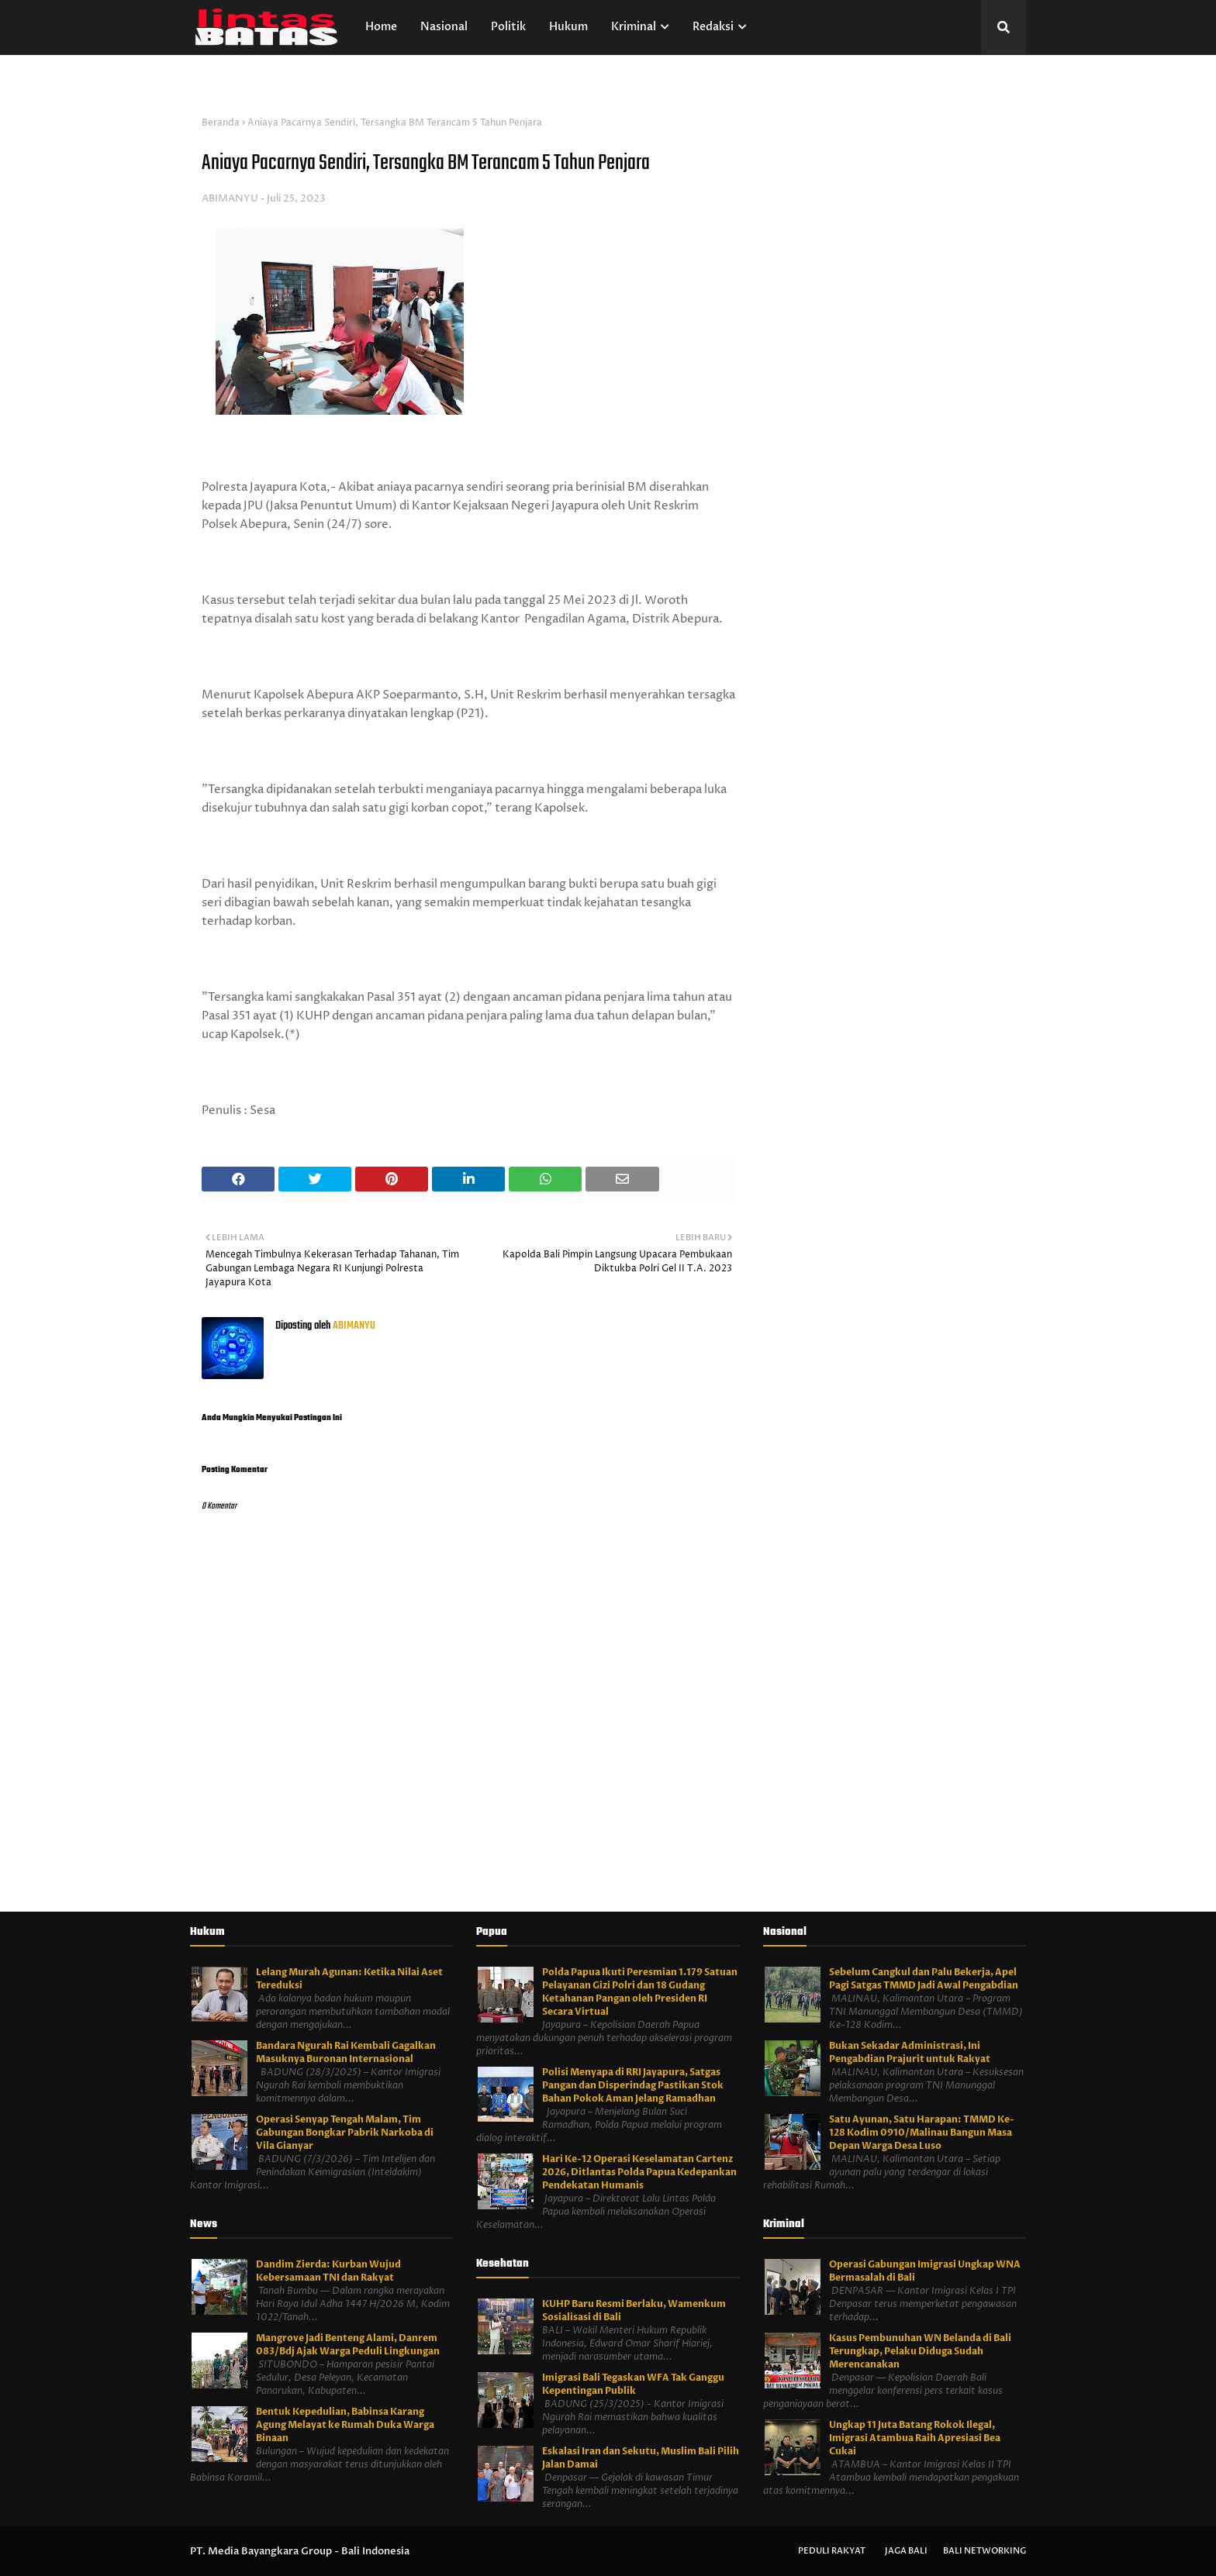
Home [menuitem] (381, 26)
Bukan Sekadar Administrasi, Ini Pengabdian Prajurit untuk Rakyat (909, 2052)
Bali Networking (984, 2551)
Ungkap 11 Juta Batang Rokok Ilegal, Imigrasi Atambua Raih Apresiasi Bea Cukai (914, 2438)
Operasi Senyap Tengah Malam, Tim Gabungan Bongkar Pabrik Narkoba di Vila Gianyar (345, 2132)
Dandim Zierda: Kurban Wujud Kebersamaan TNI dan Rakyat (328, 2271)
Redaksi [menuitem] (713, 26)
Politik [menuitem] (508, 26)
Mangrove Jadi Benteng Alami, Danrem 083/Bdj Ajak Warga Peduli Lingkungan (348, 2344)
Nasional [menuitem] (444, 26)
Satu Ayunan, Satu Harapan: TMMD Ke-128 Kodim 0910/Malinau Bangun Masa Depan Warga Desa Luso (921, 2132)
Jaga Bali (906, 2551)
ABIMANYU (230, 198)
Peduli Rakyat (831, 2551)
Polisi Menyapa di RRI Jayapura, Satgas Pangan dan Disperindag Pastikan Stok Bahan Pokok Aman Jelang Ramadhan (633, 2085)
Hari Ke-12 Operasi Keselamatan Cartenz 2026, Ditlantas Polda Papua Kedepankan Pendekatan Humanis (639, 2172)
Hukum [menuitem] (568, 26)
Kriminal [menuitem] (633, 26)
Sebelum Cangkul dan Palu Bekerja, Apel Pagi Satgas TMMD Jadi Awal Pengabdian (923, 1978)
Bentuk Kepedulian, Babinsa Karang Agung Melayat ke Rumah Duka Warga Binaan (345, 2424)
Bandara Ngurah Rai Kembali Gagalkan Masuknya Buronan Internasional (346, 2052)
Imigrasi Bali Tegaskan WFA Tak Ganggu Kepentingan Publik (633, 2384)
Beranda (221, 122)
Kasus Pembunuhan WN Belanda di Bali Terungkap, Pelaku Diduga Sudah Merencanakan (920, 2351)
